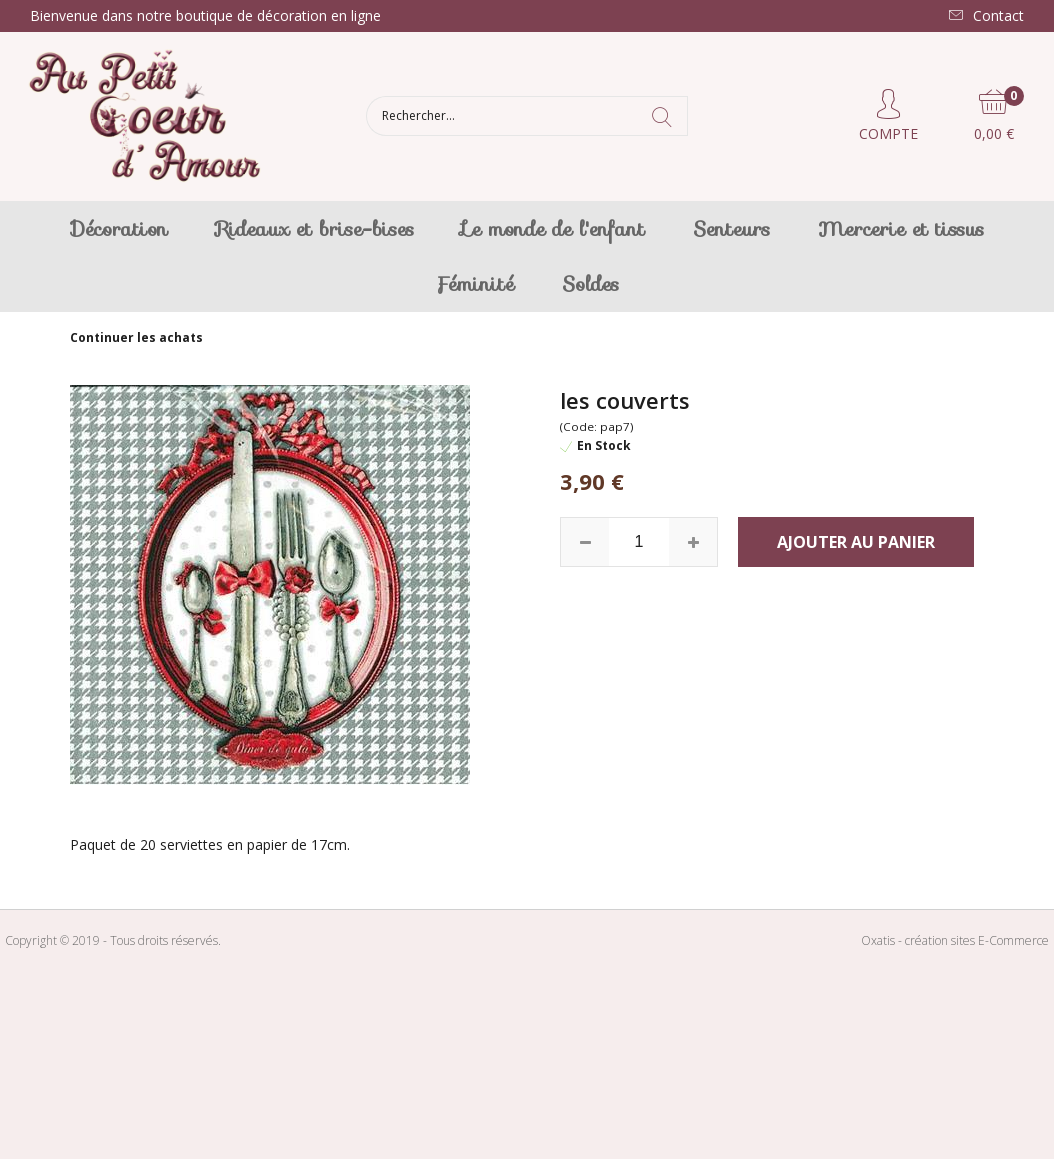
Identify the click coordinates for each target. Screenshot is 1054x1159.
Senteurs (731, 229)
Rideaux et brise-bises (315, 229)
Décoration (119, 229)
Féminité (474, 284)
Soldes (590, 284)
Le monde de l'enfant (553, 229)
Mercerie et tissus (901, 229)
